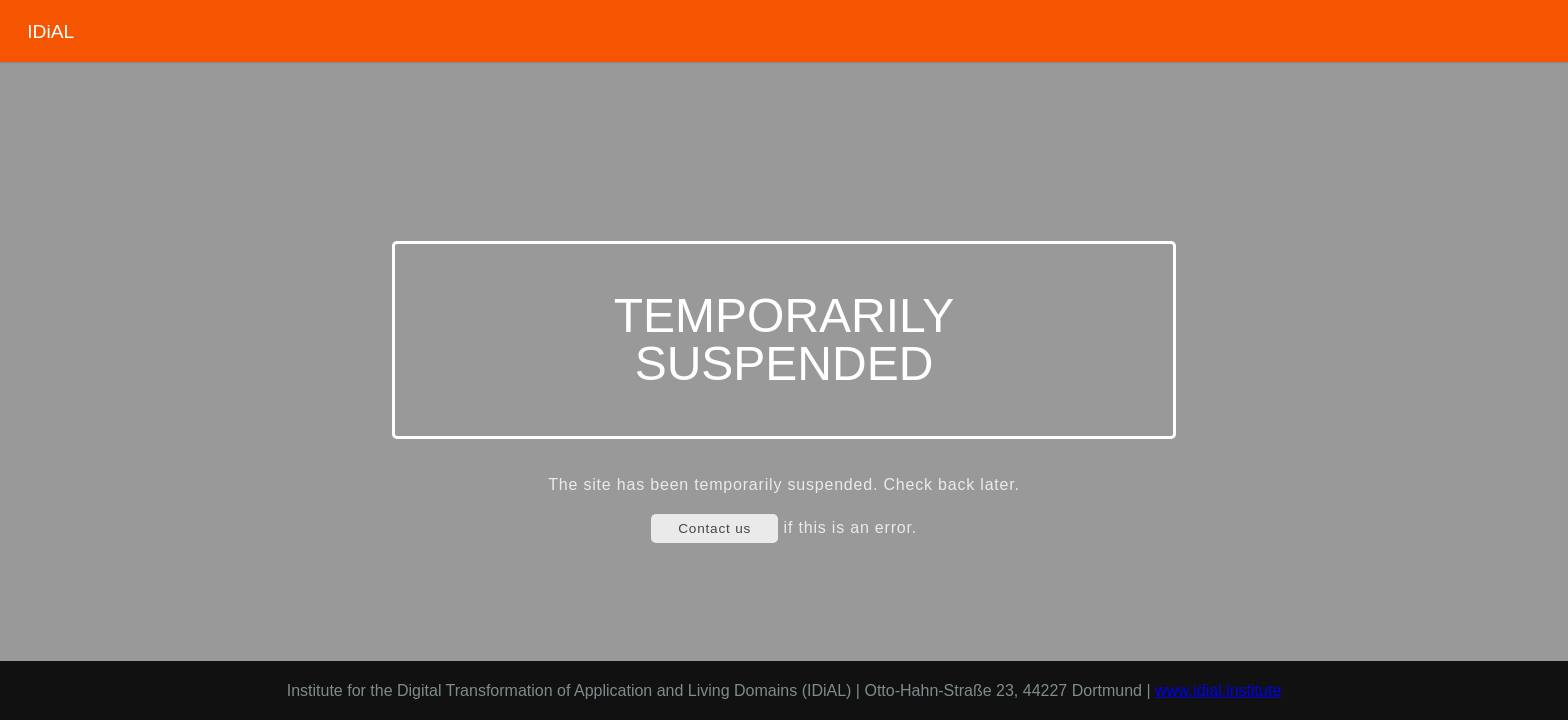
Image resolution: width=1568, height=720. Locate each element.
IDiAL (50, 31)
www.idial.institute (1218, 690)
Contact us (714, 528)
